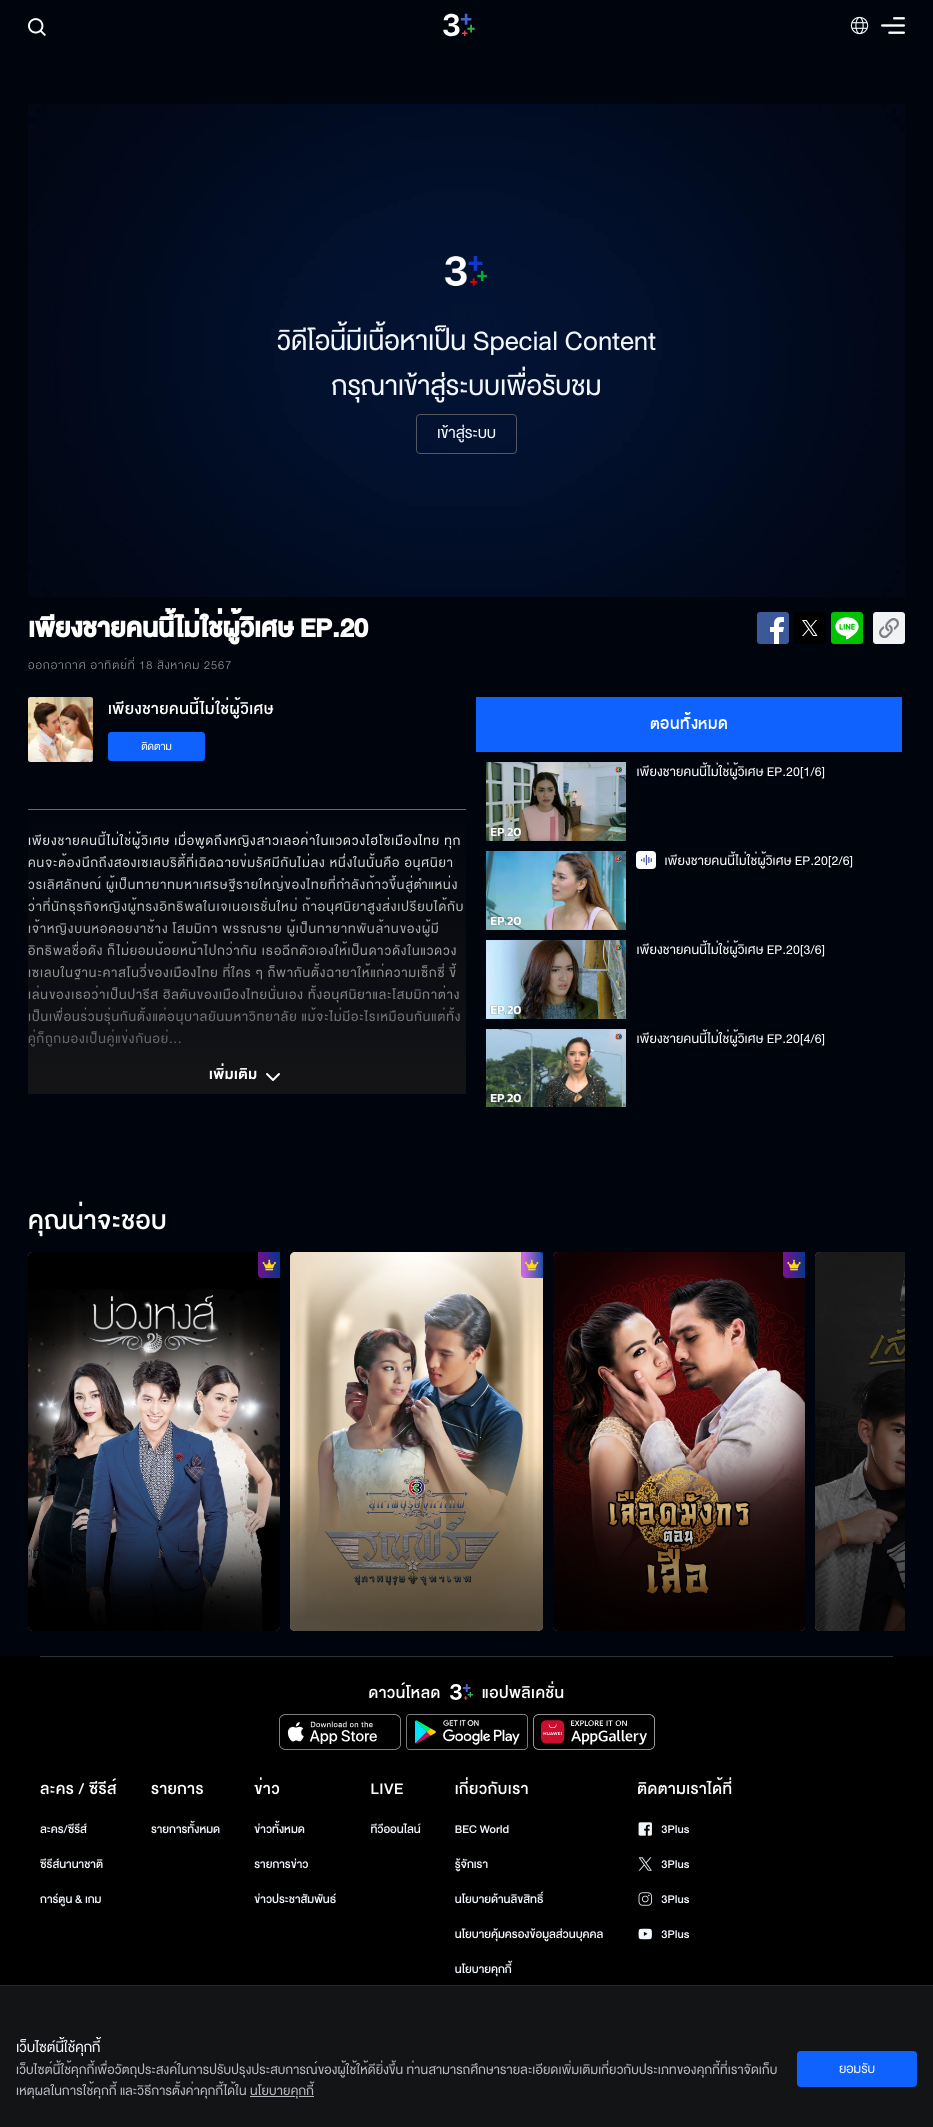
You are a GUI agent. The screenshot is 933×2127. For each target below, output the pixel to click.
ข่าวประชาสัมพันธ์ (295, 1899)
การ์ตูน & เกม (71, 1899)
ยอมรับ (857, 2069)
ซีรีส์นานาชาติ (71, 1864)
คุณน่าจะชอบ (97, 1222)
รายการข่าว (281, 1864)
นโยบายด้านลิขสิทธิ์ (499, 1899)
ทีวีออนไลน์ (395, 1829)
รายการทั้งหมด (185, 1829)
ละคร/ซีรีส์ (63, 1829)
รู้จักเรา (471, 1864)
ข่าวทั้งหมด (279, 1829)
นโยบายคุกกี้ (483, 1969)
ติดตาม (156, 746)
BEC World (482, 1829)
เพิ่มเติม (247, 1077)
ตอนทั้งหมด (689, 724)
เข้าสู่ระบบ (466, 434)
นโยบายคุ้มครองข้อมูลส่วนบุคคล (529, 1934)
